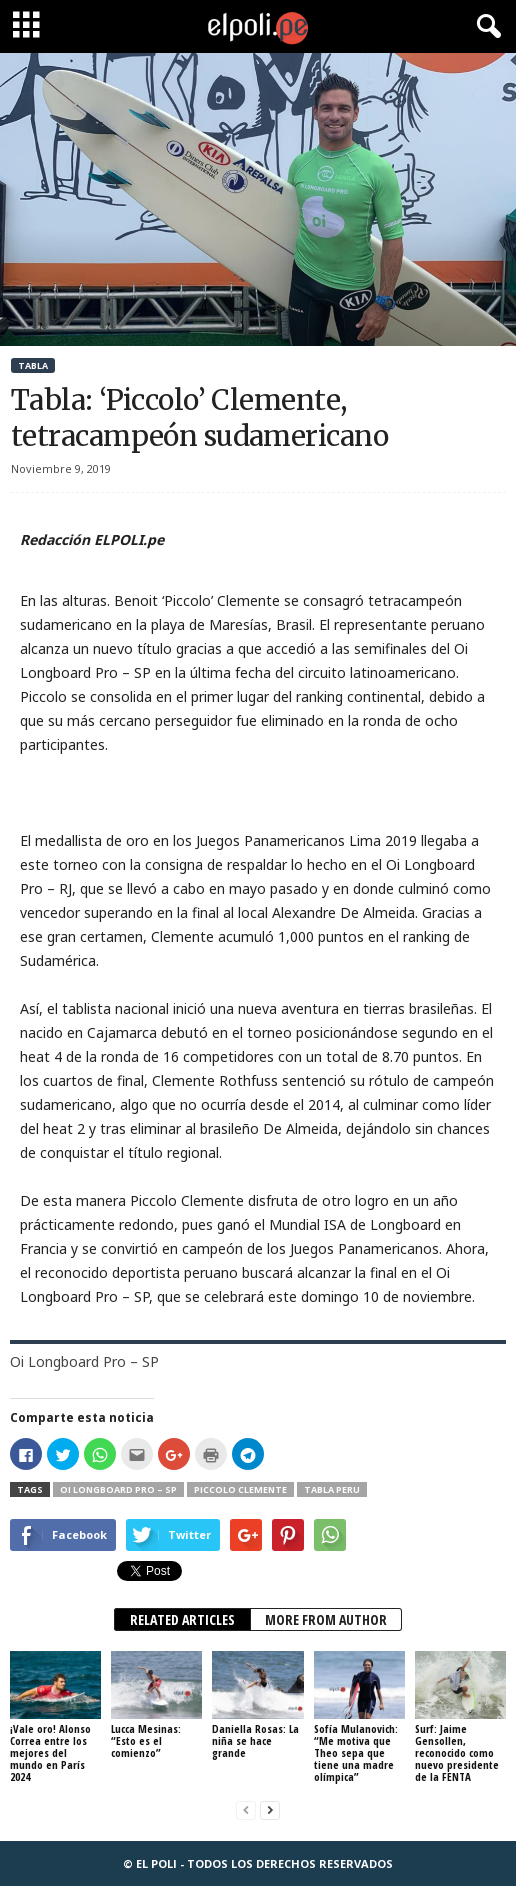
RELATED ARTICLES (182, 1619)
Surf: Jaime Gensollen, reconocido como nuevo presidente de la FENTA (457, 1752)
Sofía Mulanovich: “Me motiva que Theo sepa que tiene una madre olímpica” (356, 1752)
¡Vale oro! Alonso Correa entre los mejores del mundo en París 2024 (50, 1752)
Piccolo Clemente (240, 1489)
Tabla (33, 365)
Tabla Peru (332, 1489)
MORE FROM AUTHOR (326, 1619)
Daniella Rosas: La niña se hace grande (255, 1740)
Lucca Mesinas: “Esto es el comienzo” (146, 1740)
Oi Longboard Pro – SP (118, 1489)
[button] (485, 27)
